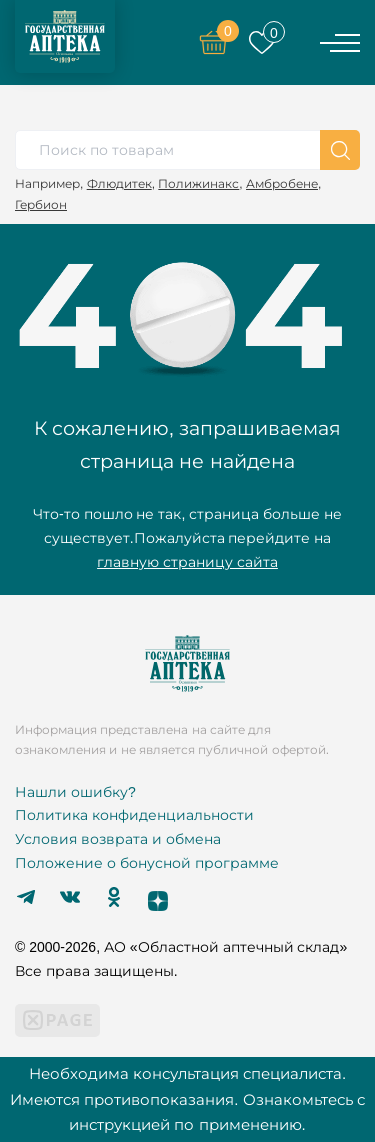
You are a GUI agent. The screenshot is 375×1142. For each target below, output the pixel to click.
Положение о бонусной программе (147, 863)
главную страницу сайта (187, 562)
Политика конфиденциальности (134, 815)
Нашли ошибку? (75, 792)
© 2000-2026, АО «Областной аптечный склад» (181, 947)
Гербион (41, 204)
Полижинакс (198, 183)
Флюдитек (119, 183)
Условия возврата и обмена (118, 839)
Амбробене (282, 183)
